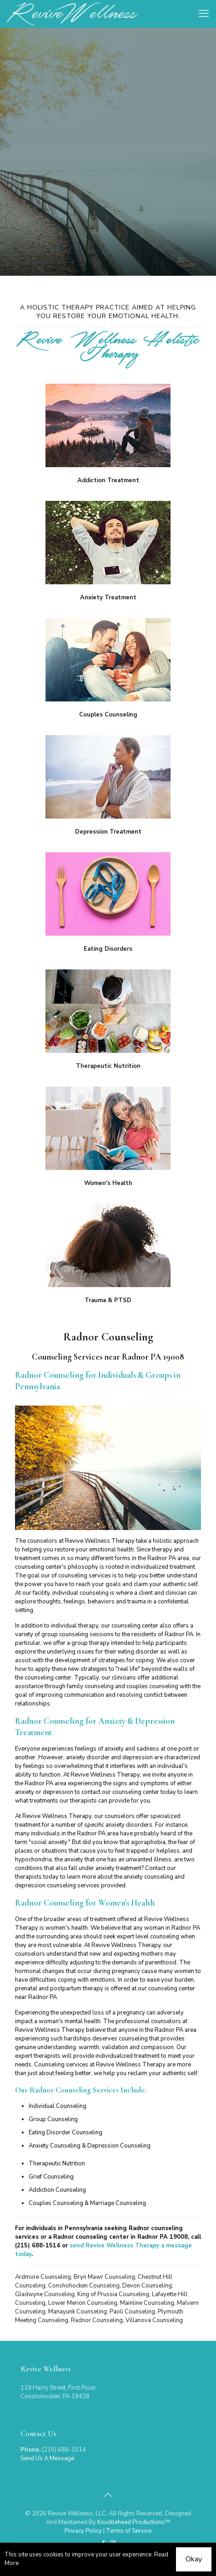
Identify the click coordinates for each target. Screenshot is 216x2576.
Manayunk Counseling (77, 2312)
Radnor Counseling (97, 2320)
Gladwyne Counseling (45, 2294)
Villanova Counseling (154, 2320)
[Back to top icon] (108, 2495)
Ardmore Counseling (43, 2277)
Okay (194, 2559)
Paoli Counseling (132, 2312)
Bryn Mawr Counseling (104, 2277)
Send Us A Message (47, 2458)
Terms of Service (128, 2531)
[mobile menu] (203, 13)
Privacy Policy (83, 2531)
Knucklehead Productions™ (133, 2522)
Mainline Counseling (147, 2303)
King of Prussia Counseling (113, 2294)
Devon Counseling (147, 2286)
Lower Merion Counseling (82, 2303)
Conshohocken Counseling (84, 2286)
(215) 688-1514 (37, 2245)
